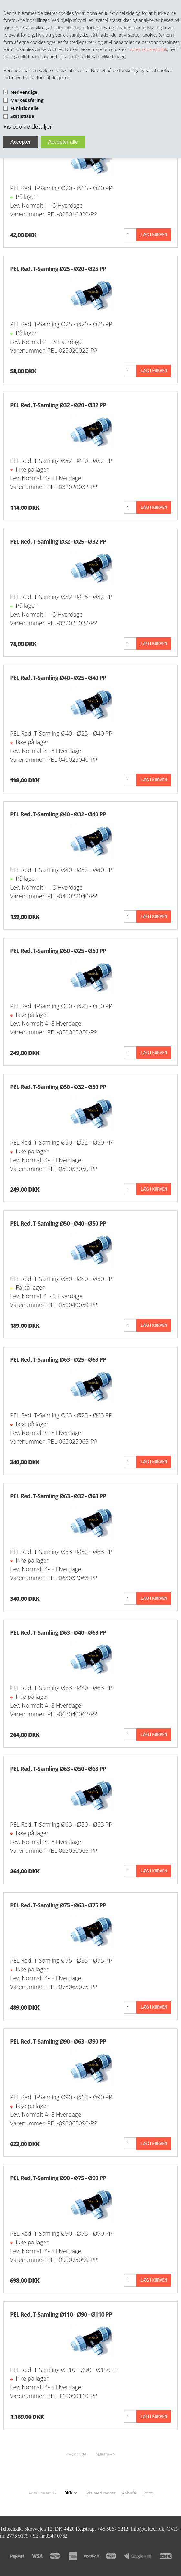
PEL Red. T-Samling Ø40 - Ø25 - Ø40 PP (58, 678)
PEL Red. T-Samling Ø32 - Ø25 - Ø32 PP (58, 541)
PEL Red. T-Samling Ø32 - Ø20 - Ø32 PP (58, 405)
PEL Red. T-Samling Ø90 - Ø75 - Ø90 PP (58, 2178)
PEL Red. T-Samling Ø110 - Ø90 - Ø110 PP (61, 2314)
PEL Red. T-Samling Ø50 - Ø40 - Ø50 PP (58, 1223)
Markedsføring (27, 100)
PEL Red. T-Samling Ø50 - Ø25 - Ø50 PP (58, 951)
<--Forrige (76, 2454)
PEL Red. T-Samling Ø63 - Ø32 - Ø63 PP (58, 1496)
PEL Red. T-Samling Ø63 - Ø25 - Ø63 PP (58, 1359)
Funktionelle (24, 108)
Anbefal (129, 2493)
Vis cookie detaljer (27, 126)
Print (148, 2493)
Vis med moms (101, 2493)
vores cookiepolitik (148, 49)
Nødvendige (23, 92)
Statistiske (22, 116)
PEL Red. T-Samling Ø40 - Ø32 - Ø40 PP (58, 814)
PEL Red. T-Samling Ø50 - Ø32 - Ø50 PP (58, 1087)
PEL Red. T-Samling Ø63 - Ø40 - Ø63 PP (58, 1632)
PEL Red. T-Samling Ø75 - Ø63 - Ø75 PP (58, 1905)
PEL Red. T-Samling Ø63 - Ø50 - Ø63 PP (58, 1769)
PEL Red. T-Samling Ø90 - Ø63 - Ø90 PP (58, 2041)
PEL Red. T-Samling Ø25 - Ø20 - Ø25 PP (58, 269)
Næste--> (105, 2454)
